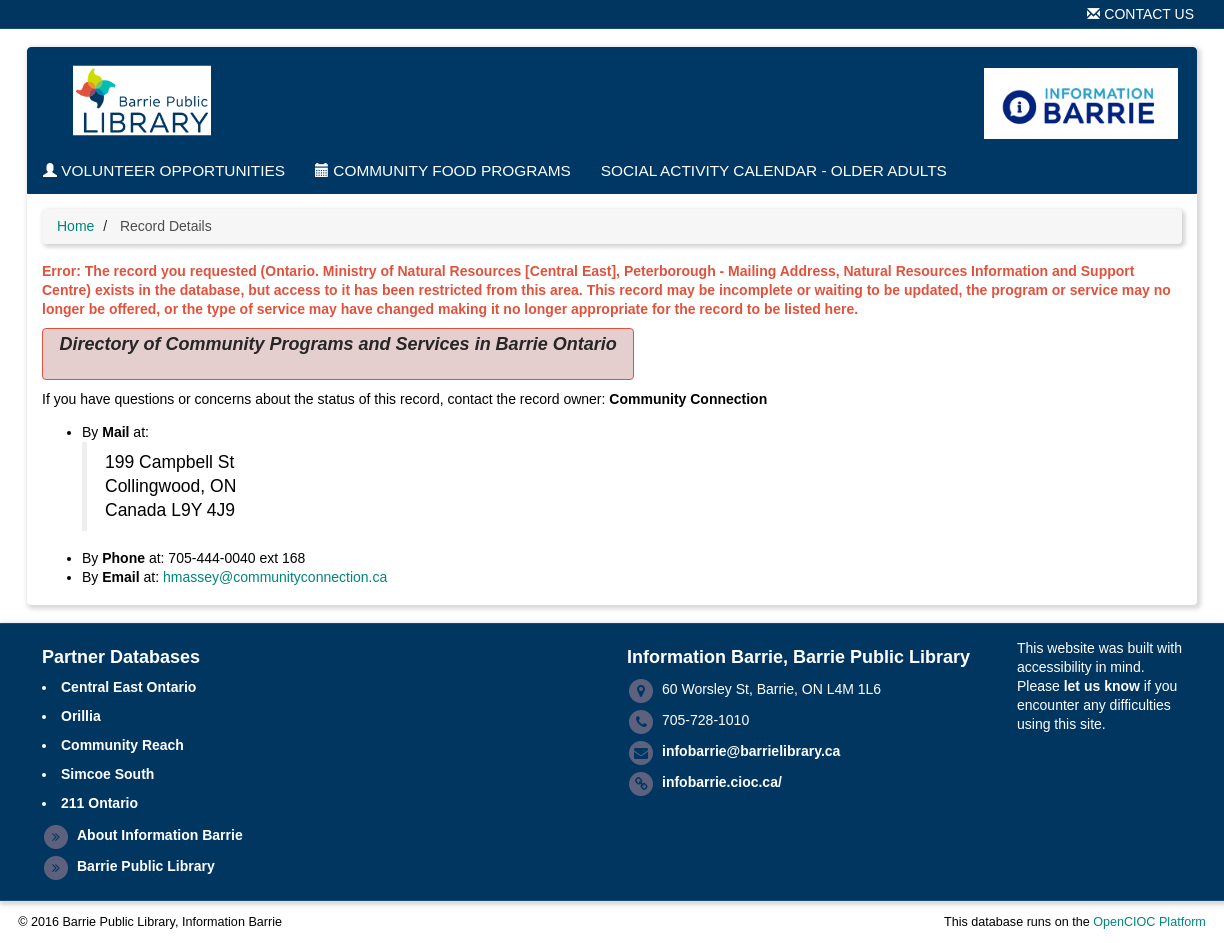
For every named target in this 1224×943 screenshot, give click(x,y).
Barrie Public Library (146, 866)
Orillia (81, 716)
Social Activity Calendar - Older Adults (774, 170)
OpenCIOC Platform (1149, 922)
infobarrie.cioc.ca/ (722, 782)
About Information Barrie (160, 835)
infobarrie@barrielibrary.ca (751, 751)
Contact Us (1140, 14)
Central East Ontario (128, 687)
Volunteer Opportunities (164, 170)
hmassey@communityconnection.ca (275, 577)
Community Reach (122, 745)
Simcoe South (107, 774)
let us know (1102, 686)
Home (75, 226)
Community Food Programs (443, 170)
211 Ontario (99, 803)
